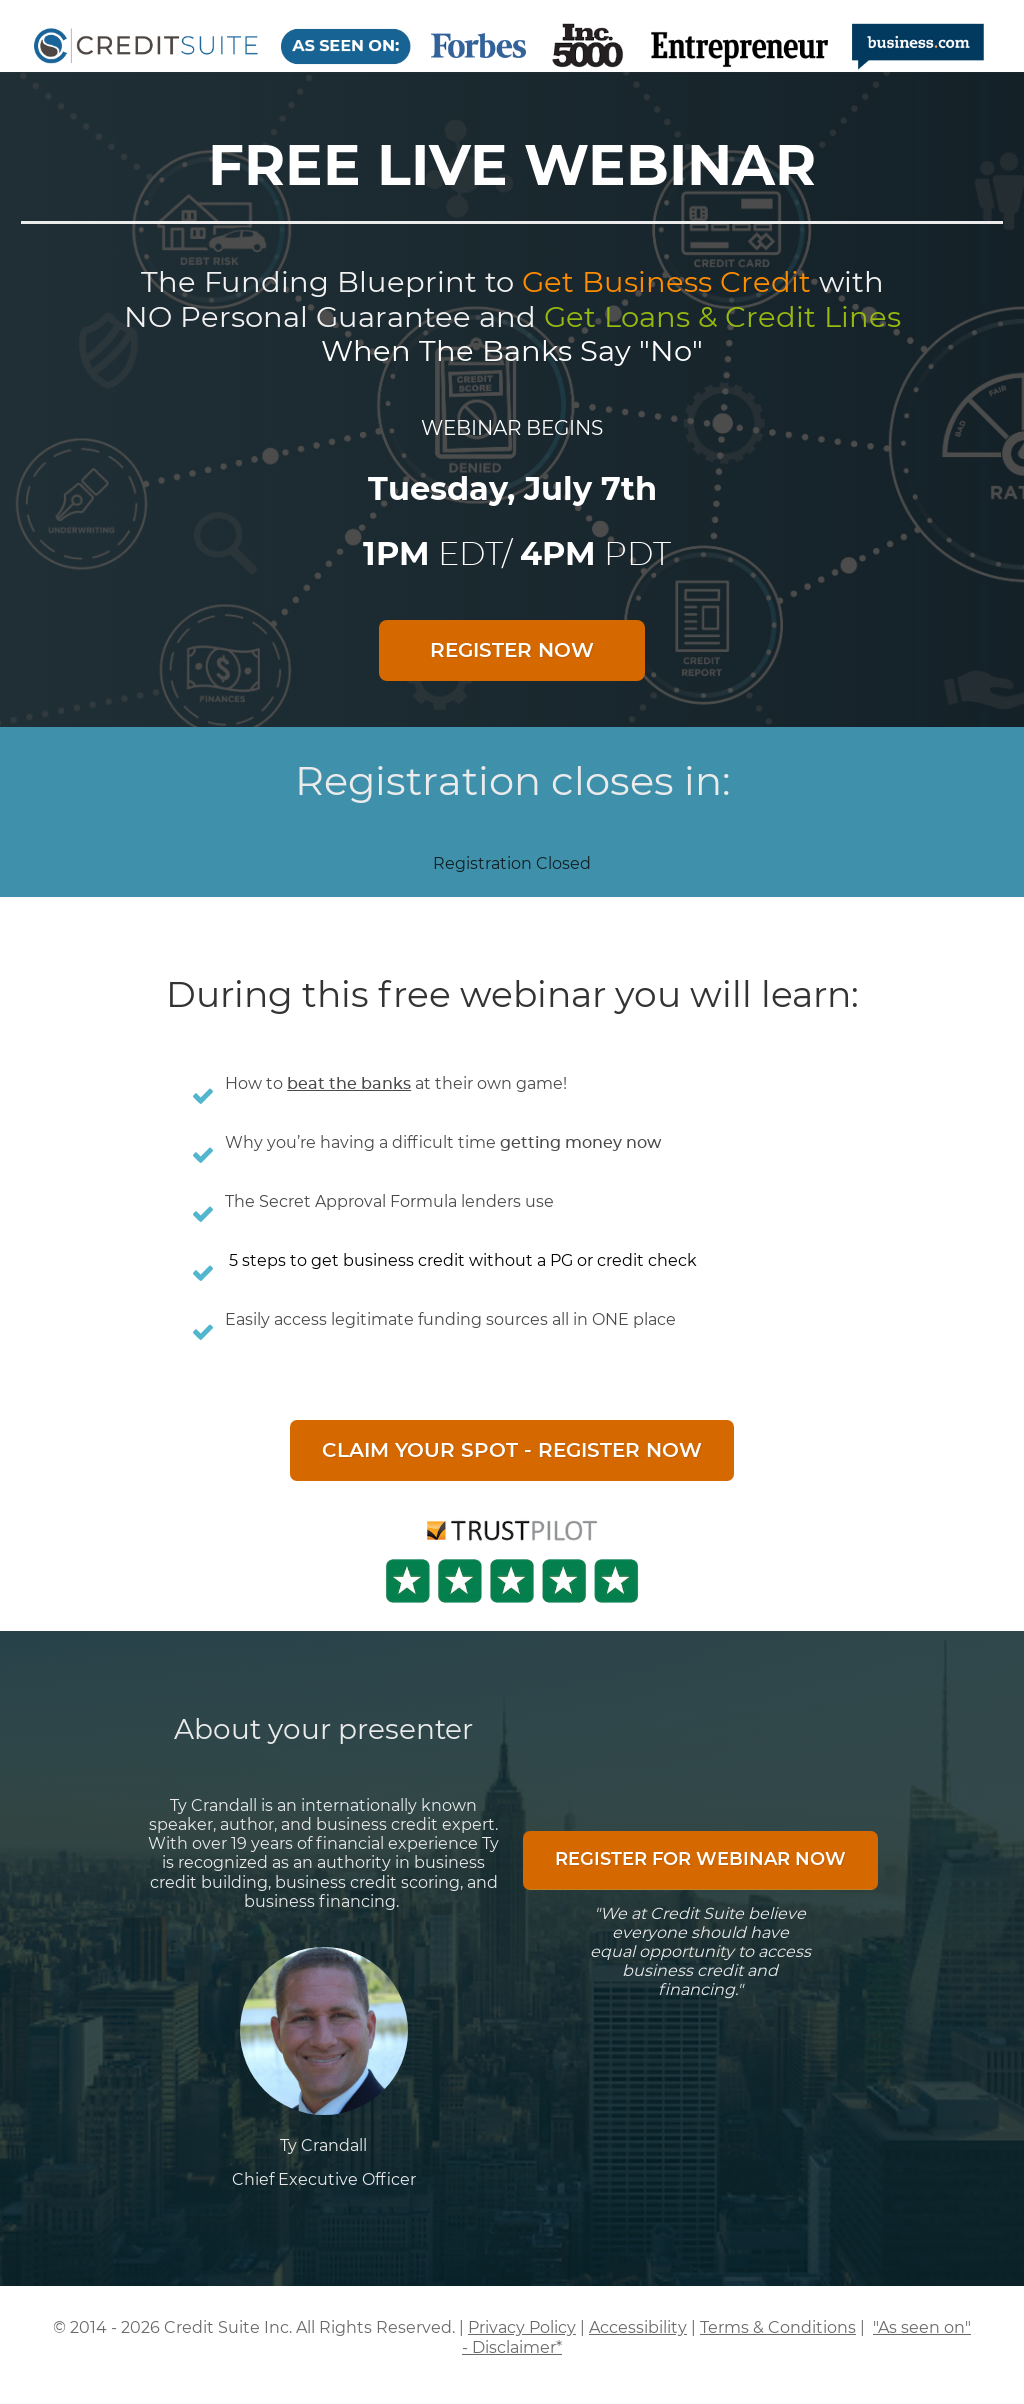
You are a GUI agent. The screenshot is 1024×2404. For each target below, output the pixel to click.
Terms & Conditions (778, 2327)
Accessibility (638, 2327)
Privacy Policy (522, 2327)
